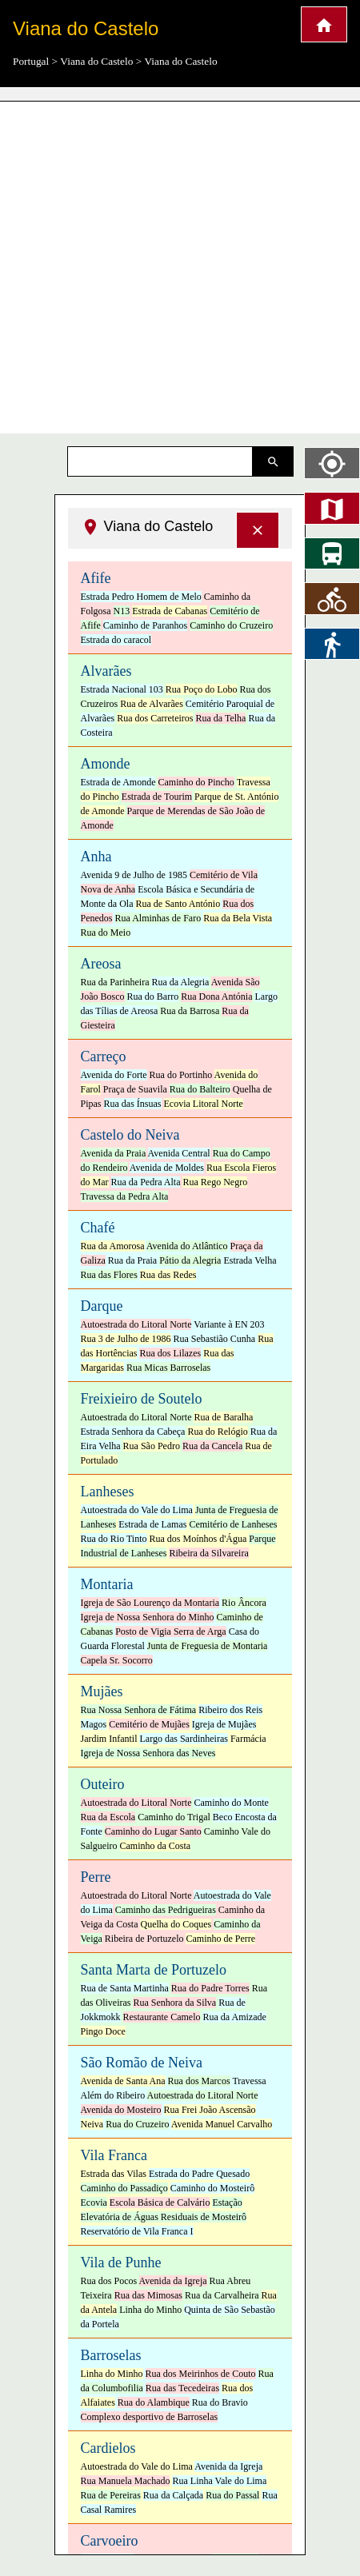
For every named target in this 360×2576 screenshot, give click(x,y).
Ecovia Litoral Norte (203, 1103)
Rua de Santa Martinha (125, 1988)
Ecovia (94, 2202)
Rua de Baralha (223, 1417)
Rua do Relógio (217, 1431)
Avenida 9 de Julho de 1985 (134, 875)
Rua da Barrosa (189, 1010)
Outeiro (103, 1784)
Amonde (105, 764)
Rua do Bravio (220, 2402)
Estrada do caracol (116, 639)
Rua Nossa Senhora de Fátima (139, 1709)
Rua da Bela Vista (237, 918)
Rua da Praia (132, 1260)
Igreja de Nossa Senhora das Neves (148, 1753)
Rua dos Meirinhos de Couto (201, 2373)
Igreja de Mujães (224, 1724)
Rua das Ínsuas (133, 1103)
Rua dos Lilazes (170, 1353)
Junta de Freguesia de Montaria (207, 1645)
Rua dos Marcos (199, 2081)
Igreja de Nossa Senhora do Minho (147, 1617)
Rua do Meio (106, 932)
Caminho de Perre (220, 1938)
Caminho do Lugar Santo (153, 1831)
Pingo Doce (103, 2031)
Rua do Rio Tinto (114, 1538)
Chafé (98, 1228)
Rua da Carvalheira (222, 2295)
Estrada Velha (249, 1260)
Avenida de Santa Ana (123, 2081)
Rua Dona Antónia (216, 996)
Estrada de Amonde (118, 782)
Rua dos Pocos (109, 2280)
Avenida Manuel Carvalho (221, 2124)
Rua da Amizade (234, 2017)
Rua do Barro (153, 996)
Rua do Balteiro (200, 1089)
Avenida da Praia (113, 1153)
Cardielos (108, 2448)
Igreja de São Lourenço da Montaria (150, 1602)
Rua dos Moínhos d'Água (198, 1538)
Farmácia (248, 1738)
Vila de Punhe (121, 2262)
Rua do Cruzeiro (137, 2124)
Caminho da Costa (155, 1845)
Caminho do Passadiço (124, 2188)
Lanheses (107, 1492)
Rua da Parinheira (115, 982)
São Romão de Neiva (141, 2063)
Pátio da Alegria (190, 1260)
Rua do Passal (232, 2495)
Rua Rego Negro (214, 1182)
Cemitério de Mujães (149, 1724)
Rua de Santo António (177, 903)
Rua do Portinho (181, 1074)
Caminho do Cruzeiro (231, 625)
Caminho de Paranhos (145, 625)
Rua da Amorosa (113, 1246)
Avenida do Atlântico (187, 1246)
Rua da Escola (108, 1817)
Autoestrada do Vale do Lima (137, 1510)
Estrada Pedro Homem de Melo (141, 596)
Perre (96, 1877)
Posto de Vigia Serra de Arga (170, 1631)
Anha (96, 857)
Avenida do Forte (114, 1074)
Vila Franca (114, 2155)
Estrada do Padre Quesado (199, 2173)
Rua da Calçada (173, 2495)
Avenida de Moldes (167, 1167)
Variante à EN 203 (229, 1324)
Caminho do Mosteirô (212, 2188)
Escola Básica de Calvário (160, 2202)
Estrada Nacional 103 (122, 689)
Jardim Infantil (109, 1738)
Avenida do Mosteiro (121, 2109)
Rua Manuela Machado (125, 2480)
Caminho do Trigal (174, 1817)
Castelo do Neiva (130, 1135)
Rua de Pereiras (111, 2495)
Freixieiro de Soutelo (141, 1399)
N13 (122, 611)
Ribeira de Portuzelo (144, 1938)
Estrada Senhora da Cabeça (133, 1431)
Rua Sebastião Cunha (215, 1338)
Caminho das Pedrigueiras (165, 1909)
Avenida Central (179, 1153)
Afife (96, 578)
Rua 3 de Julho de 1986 (126, 1338)
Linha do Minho (150, 2309)
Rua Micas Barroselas (168, 1367)
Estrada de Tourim (157, 796)
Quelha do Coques (175, 1924)
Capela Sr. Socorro (117, 1660)
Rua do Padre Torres (210, 1988)
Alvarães (106, 671)
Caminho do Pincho (196, 782)
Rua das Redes (168, 1274)
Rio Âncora (244, 1602)
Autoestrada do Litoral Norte (136, 1324)
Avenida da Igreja (173, 2280)
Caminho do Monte (231, 1802)
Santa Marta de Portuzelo (153, 1970)
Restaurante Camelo (162, 2017)
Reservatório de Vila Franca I (137, 2231)
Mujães (102, 1691)
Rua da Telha (220, 718)
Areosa (101, 964)
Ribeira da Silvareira (208, 1553)
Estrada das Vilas (113, 2173)
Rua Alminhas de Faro (158, 918)
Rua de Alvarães (151, 703)
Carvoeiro (109, 2541)
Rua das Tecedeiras (182, 2388)
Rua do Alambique (154, 2402)
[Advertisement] (150, 262)
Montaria (107, 1584)
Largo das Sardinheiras (183, 1738)
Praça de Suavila (135, 1089)
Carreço (103, 1056)
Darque (102, 1306)
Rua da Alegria (180, 982)
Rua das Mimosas (148, 2295)
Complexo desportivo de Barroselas (149, 2416)
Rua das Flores (109, 1274)
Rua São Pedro (151, 1446)
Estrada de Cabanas (169, 611)
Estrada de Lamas (152, 1524)
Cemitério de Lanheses (233, 1524)
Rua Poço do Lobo (202, 689)
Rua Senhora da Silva (174, 2002)
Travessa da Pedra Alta (125, 1196)
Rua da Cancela (212, 1446)
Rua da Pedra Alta (146, 1182)
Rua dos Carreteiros (155, 718)
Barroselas (111, 2355)
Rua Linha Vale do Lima (219, 2480)
